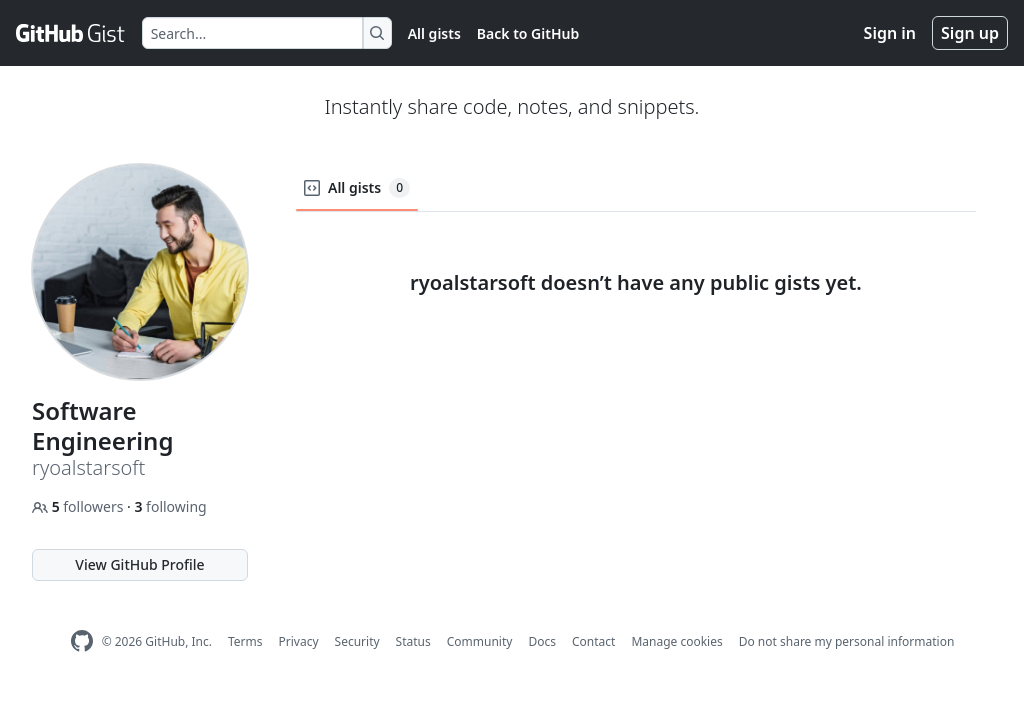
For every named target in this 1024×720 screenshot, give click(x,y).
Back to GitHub (528, 33)
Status (413, 641)
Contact (593, 641)
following (170, 506)
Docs (542, 641)
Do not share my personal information (847, 641)
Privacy (299, 641)
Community (480, 641)
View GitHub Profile (139, 564)
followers (79, 506)
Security (357, 641)
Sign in (890, 33)
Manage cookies (676, 641)
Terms (245, 641)
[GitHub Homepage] (82, 641)
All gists (434, 33)
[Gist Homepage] (71, 33)
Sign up (970, 33)
